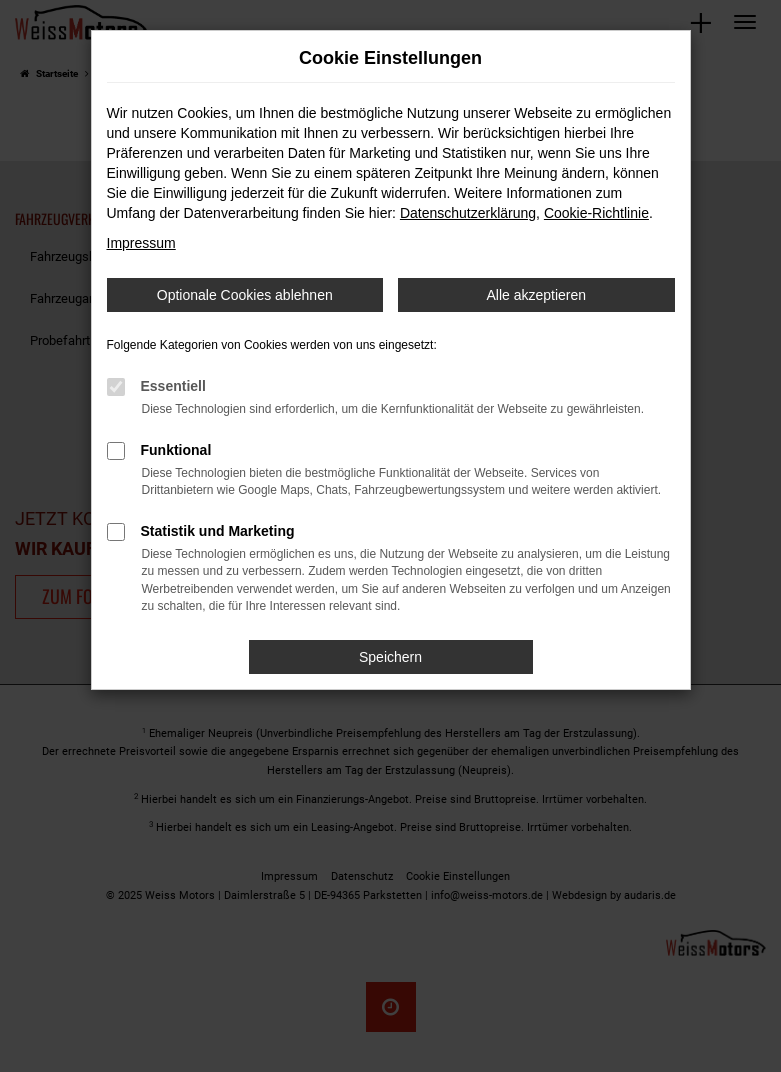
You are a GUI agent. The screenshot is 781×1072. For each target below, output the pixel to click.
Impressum (141, 243)
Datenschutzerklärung (468, 213)
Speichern (390, 657)
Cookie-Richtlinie (596, 213)
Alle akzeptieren (536, 295)
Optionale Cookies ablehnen (245, 295)
